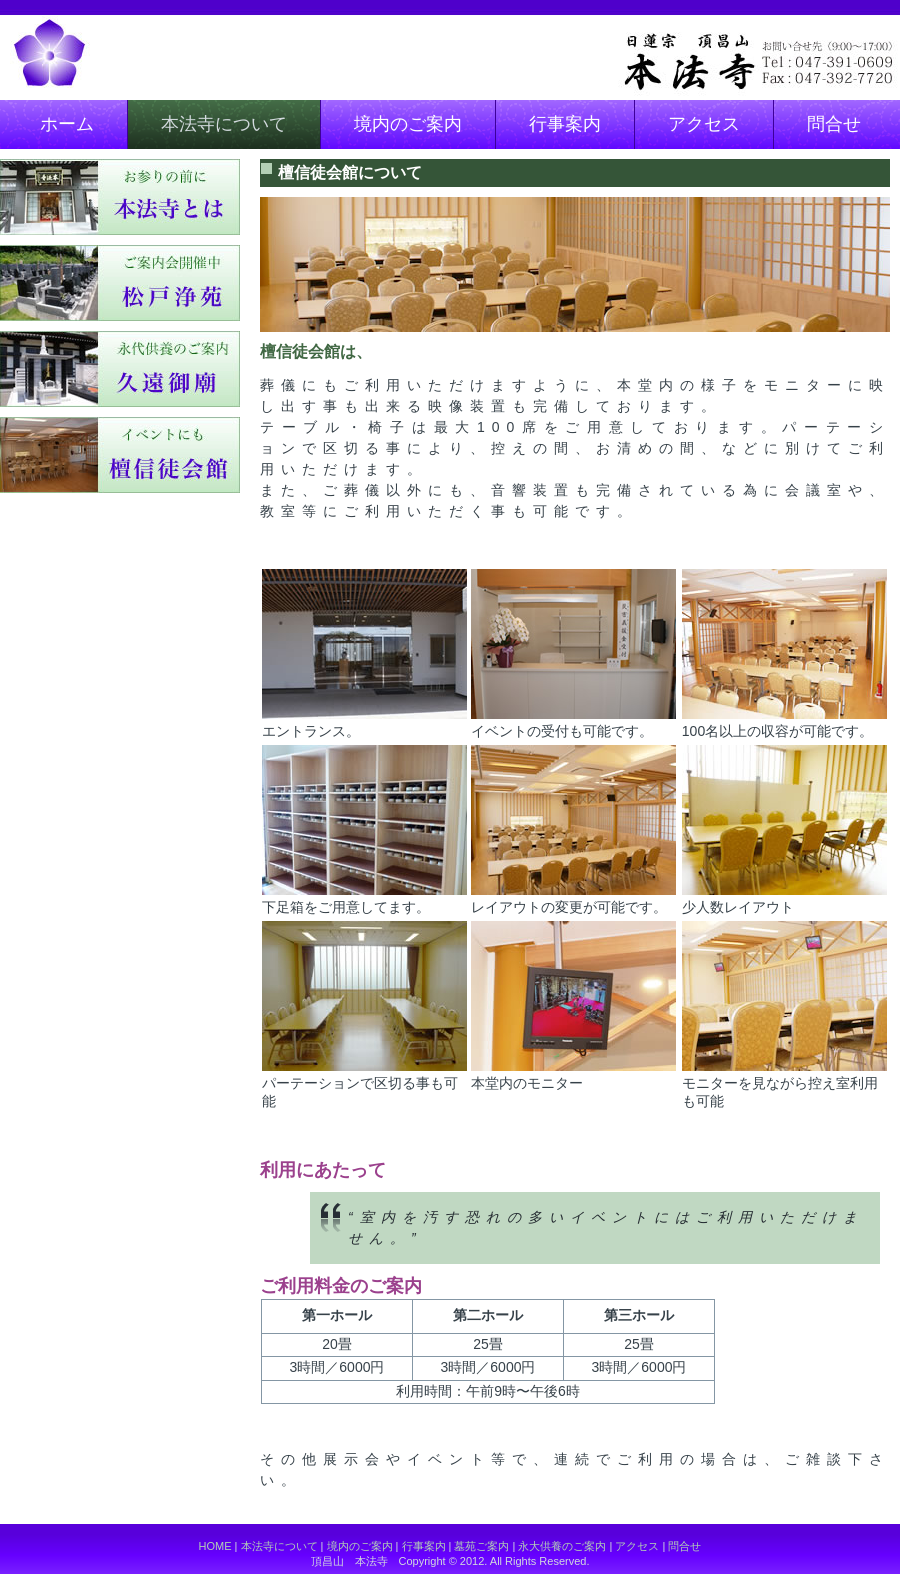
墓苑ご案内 (481, 1546)
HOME (215, 1546)
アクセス (704, 124)
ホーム (67, 124)
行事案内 (565, 124)
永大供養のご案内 (562, 1546)
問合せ (834, 124)
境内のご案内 (408, 124)
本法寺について (224, 124)
